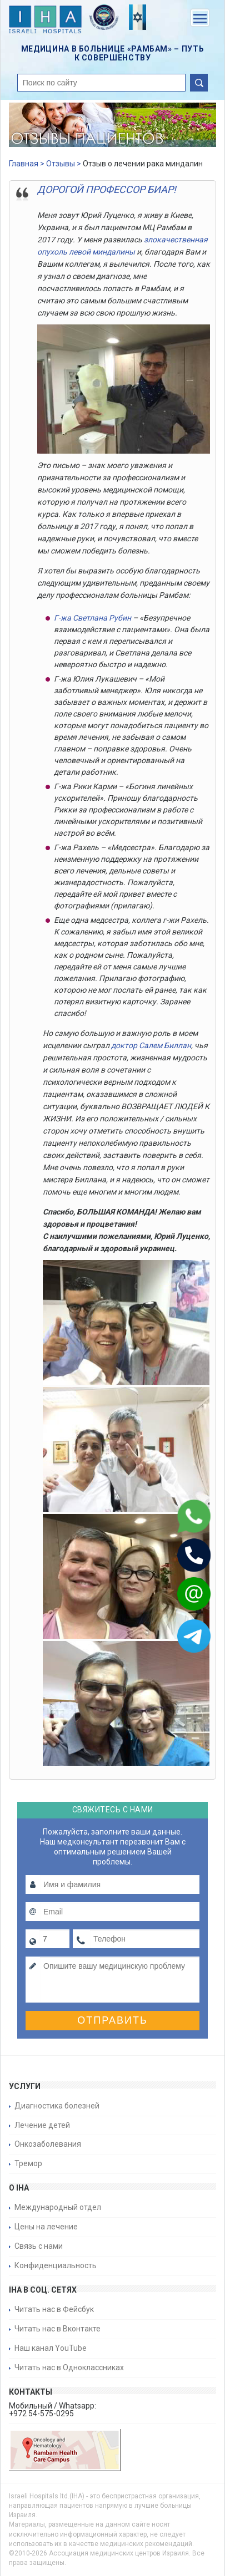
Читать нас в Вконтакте (57, 2328)
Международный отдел (57, 2207)
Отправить (112, 2020)
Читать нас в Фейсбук (54, 2309)
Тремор (28, 2163)
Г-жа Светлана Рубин (92, 617)
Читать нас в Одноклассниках (69, 2367)
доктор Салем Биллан (151, 1045)
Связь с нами (38, 2246)
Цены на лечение (46, 2226)
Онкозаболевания (47, 2144)
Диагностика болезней (56, 2105)
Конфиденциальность (55, 2265)
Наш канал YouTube (50, 2348)
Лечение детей (42, 2125)
